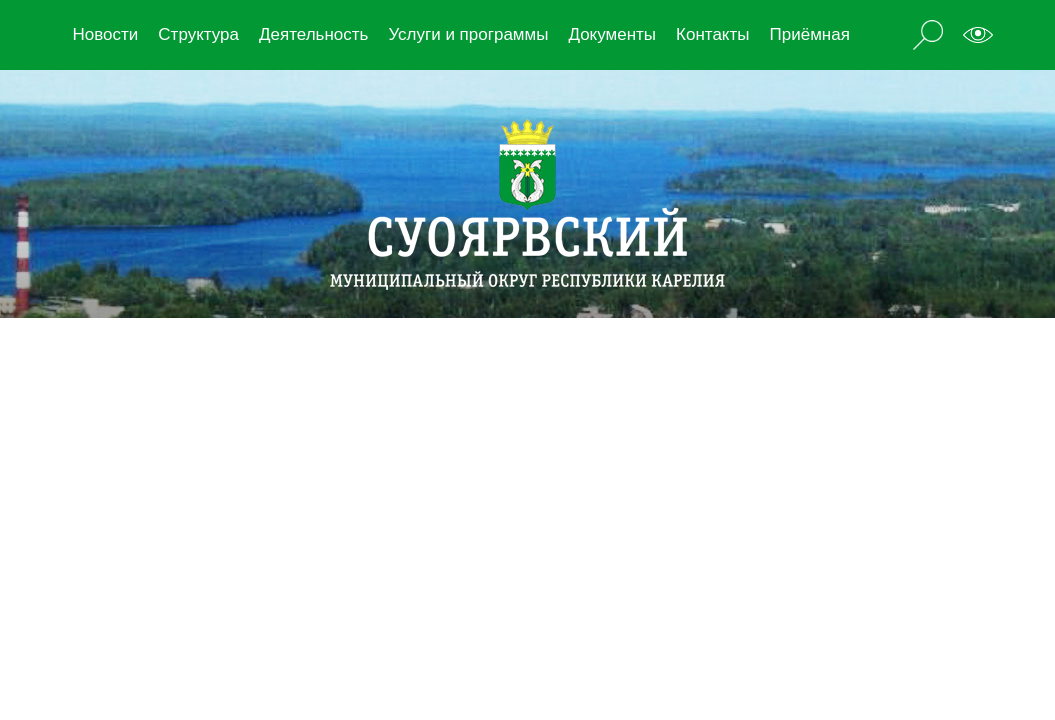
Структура (198, 34)
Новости (106, 34)
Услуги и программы (468, 34)
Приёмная (810, 34)
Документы (612, 34)
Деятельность (313, 34)
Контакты (712, 34)
